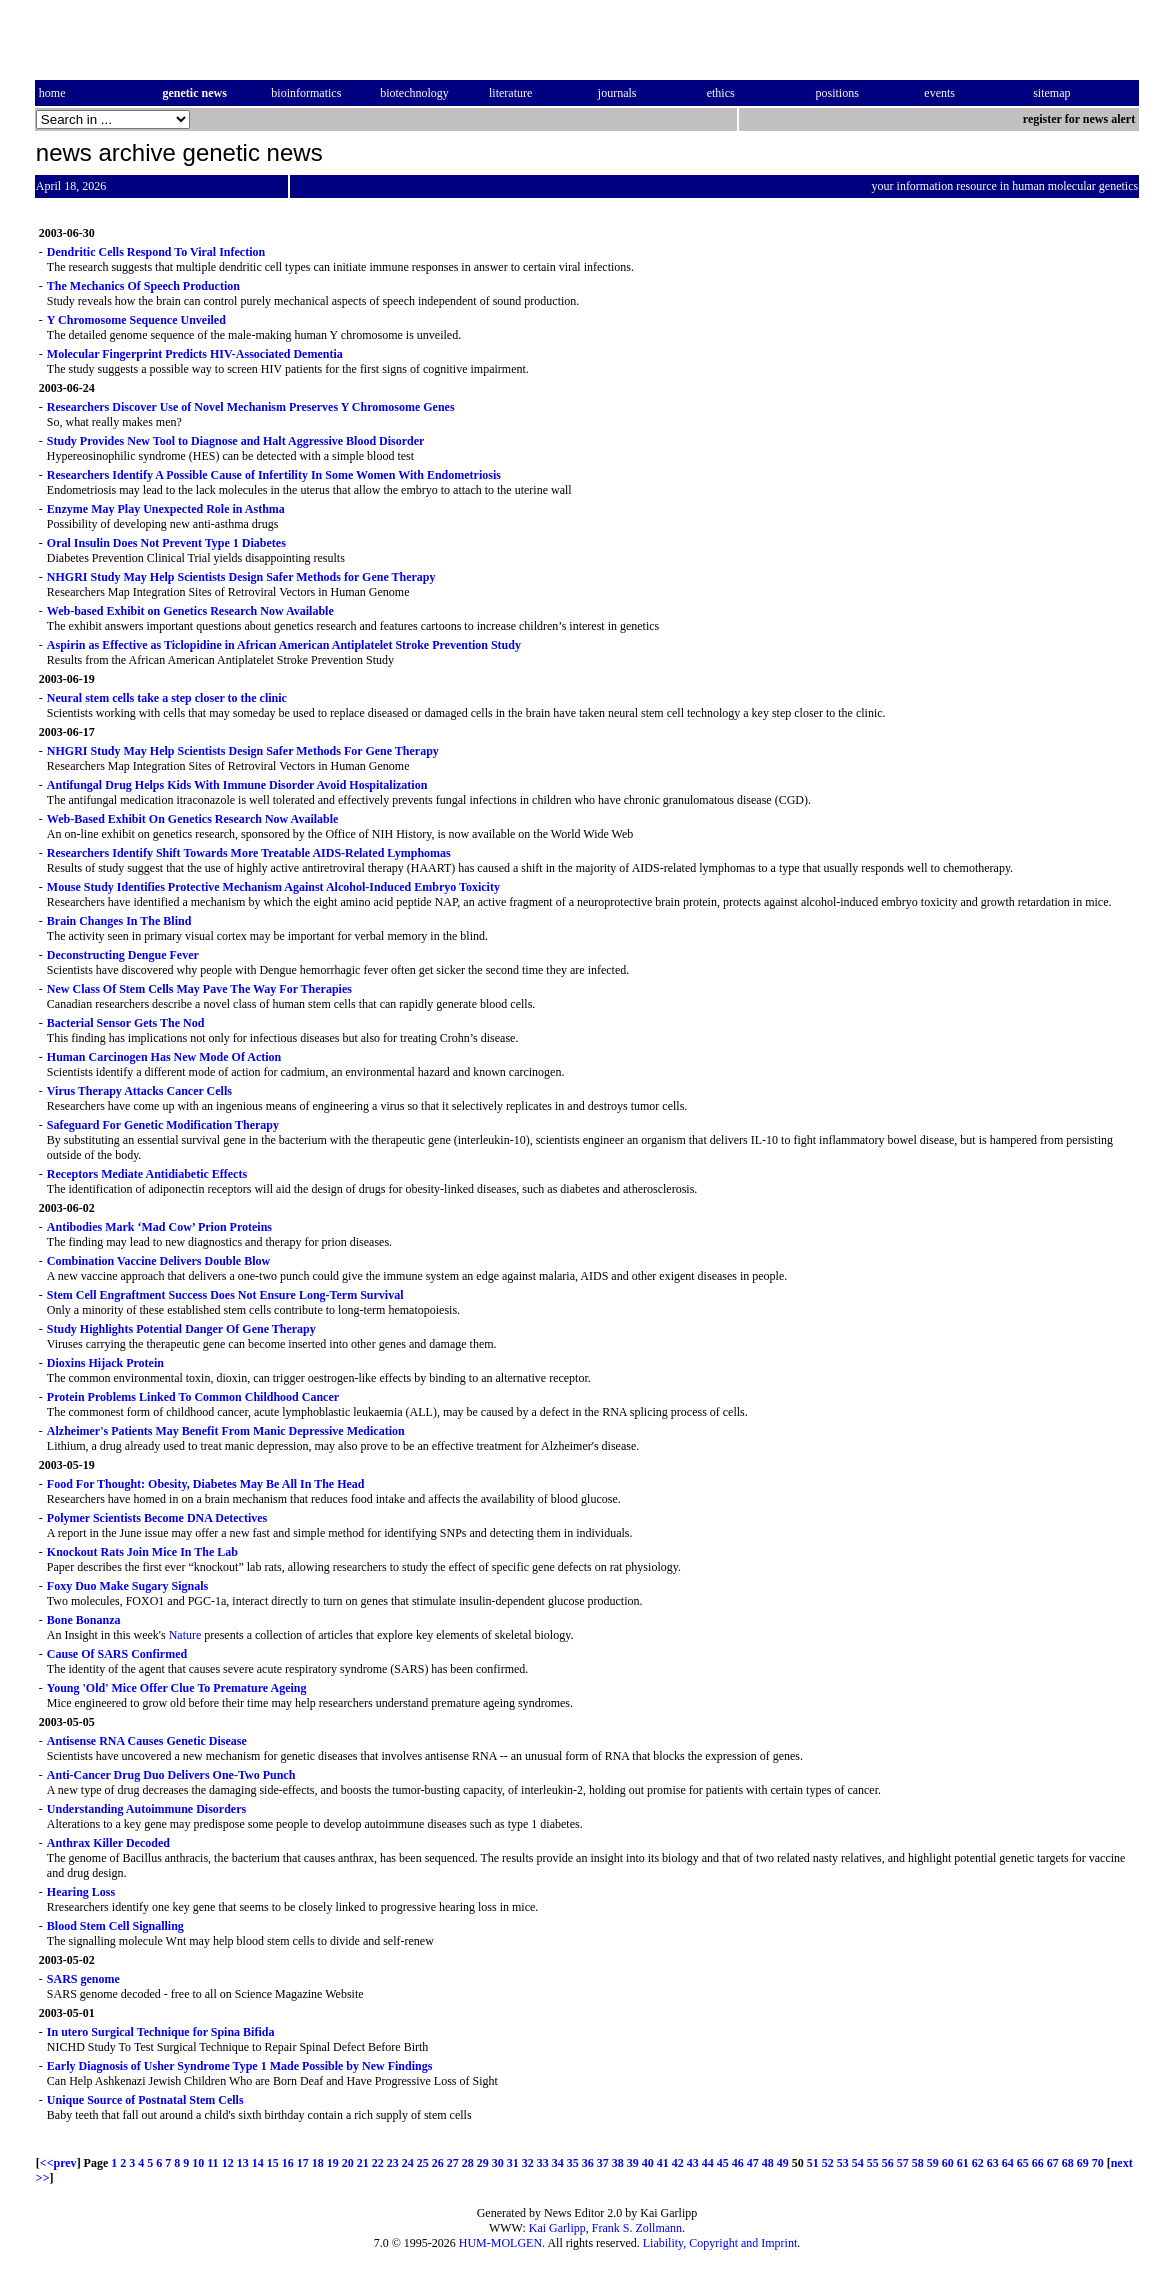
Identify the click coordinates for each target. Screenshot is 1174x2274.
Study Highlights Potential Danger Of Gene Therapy (181, 1329)
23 (393, 2163)
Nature (185, 1635)
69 (1083, 2163)
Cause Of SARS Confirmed (117, 1654)
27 (453, 2163)
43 (693, 2163)
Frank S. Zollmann (637, 2228)
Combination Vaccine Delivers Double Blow (158, 1261)
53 (843, 2163)
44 (708, 2163)
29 (483, 2163)
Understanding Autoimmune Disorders (146, 1809)
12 (228, 2163)
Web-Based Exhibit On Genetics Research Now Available (193, 819)
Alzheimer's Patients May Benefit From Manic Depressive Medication (226, 1431)
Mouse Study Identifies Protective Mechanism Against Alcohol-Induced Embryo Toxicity (273, 887)
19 (333, 2163)
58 (918, 2163)
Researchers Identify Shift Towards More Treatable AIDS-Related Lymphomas (249, 853)
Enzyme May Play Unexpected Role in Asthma (166, 509)
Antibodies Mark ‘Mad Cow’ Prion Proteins (159, 1227)
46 (738, 2163)
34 (558, 2163)
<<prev (58, 2163)
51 (813, 2163)
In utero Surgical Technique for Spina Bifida (161, 2032)
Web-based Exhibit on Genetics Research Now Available (190, 611)
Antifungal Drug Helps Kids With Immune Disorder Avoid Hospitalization (237, 785)
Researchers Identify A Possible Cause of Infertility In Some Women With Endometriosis (274, 475)
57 (903, 2163)
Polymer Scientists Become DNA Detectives (157, 1518)
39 (633, 2163)
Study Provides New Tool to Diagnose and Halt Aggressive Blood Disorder (236, 441)
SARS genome (83, 1979)
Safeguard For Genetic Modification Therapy (163, 1125)
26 (438, 2163)
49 (783, 2163)
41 (663, 2163)
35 (573, 2163)
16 (288, 2163)
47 (753, 2163)
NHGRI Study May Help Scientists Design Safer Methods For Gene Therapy (243, 751)
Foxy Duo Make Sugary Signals (127, 1586)
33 (543, 2163)
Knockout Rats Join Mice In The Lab (142, 1552)
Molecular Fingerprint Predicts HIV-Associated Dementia (195, 354)
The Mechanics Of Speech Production (143, 286)
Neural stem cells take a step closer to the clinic (167, 698)
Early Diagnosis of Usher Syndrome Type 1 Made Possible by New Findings (240, 2066)
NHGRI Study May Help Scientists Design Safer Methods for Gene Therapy (241, 577)
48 (768, 2163)
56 (888, 2163)
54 (858, 2163)
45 (723, 2163)
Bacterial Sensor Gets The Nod (126, 1023)
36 (588, 2163)
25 (423, 2163)
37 (603, 2163)
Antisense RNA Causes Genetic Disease (147, 1741)
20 (348, 2163)
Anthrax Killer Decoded (108, 1843)
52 (828, 2163)
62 (978, 2163)
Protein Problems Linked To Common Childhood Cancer (193, 1397)
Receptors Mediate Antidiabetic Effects (147, 1174)
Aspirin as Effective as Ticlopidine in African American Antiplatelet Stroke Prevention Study (284, 645)
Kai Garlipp (557, 2228)
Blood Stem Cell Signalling (115, 1926)
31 (513, 2163)
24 (408, 2163)
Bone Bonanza (84, 1620)
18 (318, 2163)
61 (963, 2163)
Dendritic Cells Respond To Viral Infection (156, 252)
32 (528, 2163)
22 (378, 2163)
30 (498, 2163)
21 (363, 2163)
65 (1023, 2163)
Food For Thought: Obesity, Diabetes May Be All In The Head (206, 1484)
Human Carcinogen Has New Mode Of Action (164, 1057)
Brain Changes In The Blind (119, 921)
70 (1098, 2163)
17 (303, 2163)
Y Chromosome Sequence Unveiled (136, 320)
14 (258, 2163)
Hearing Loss (81, 1892)
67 (1053, 2163)
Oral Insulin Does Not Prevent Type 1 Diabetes (166, 543)
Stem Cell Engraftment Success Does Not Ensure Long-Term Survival (225, 1295)
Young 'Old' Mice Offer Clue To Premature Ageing (177, 1688)
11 (212, 2163)
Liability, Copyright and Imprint (720, 2243)
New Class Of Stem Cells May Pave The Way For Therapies (199, 989)
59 (933, 2163)
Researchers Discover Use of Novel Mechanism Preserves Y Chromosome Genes (251, 407)
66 (1038, 2163)
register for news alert (1080, 119)
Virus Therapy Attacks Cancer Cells (139, 1091)
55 (873, 2163)
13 (243, 2163)
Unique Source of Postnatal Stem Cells (145, 2100)
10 (198, 2163)
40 (648, 2163)
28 (468, 2163)
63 (993, 2163)
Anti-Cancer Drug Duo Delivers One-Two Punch (171, 1775)
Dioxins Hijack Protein (105, 1363)
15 (273, 2163)
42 (678, 2163)
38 (618, 2163)
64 (1008, 2163)
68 (1068, 2163)
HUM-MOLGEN (500, 2243)
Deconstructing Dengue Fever (123, 955)
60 (948, 2163)
